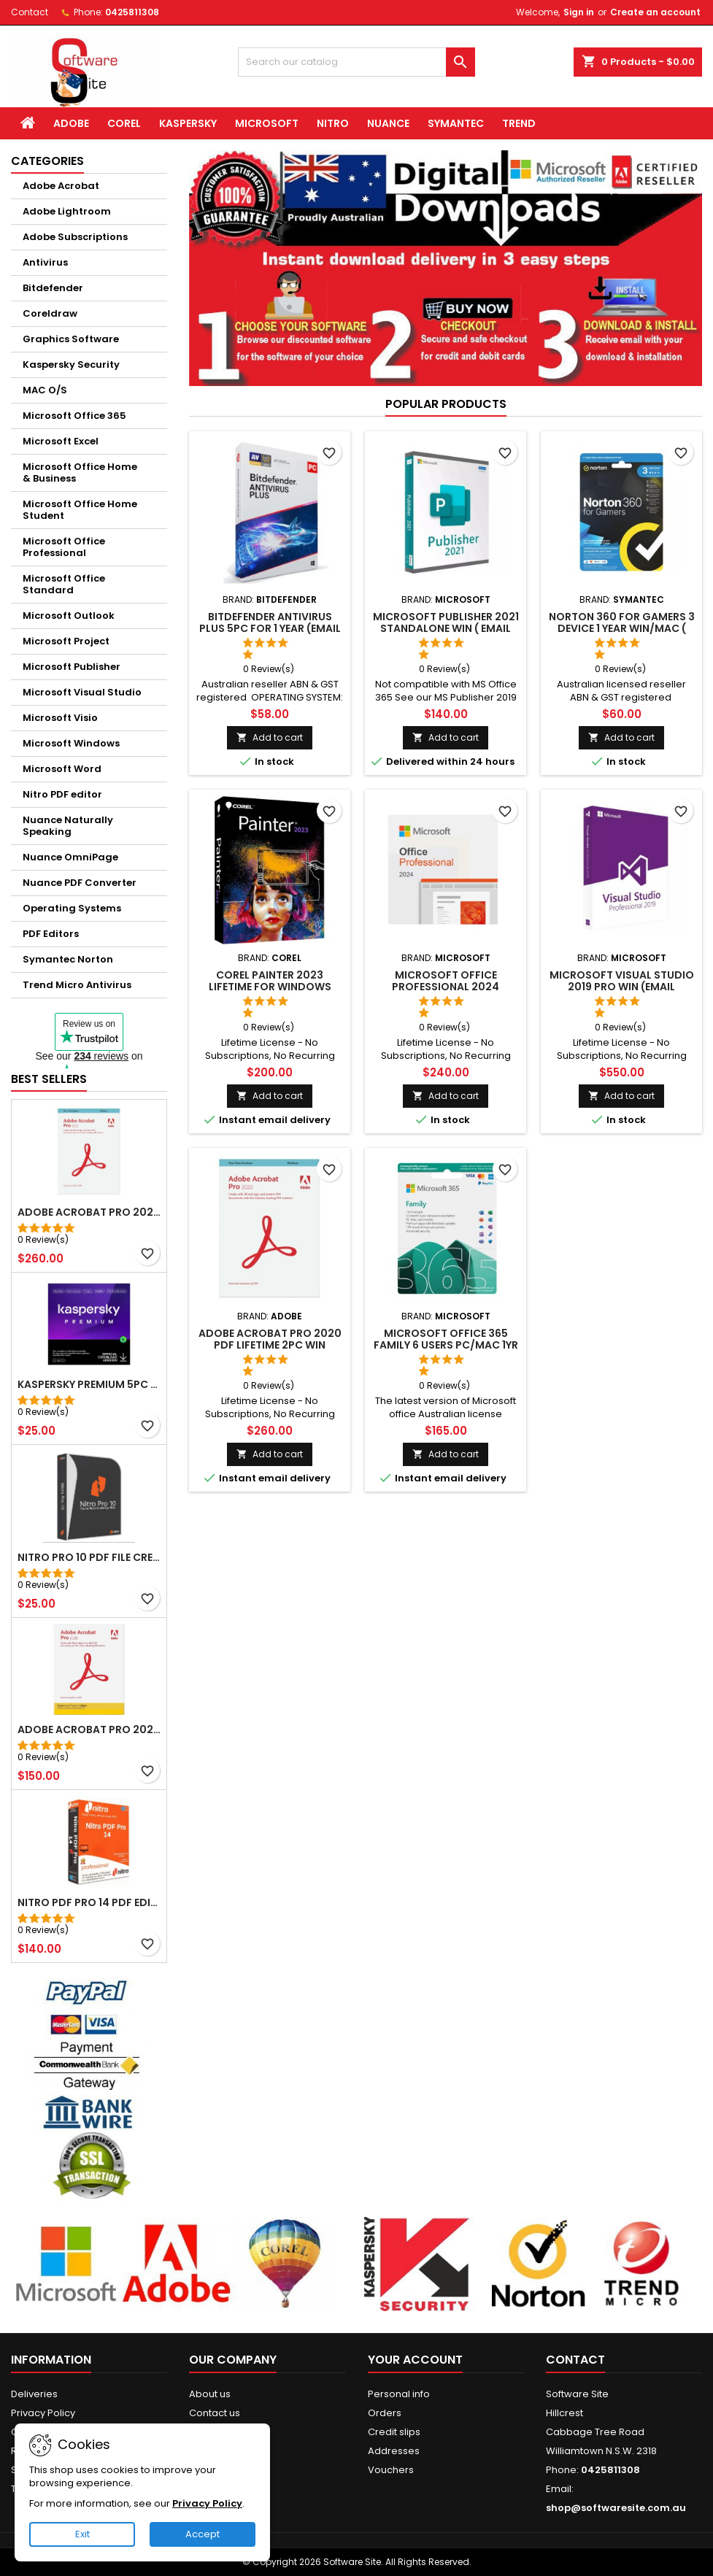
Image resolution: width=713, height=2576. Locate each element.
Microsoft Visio (60, 718)
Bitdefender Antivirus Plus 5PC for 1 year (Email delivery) (270, 628)
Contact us (214, 2413)
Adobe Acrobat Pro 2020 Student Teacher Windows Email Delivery (89, 1729)
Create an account (655, 12)
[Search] (357, 62)
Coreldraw (50, 313)
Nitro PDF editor (62, 794)
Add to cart (269, 737)
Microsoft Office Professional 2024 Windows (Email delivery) (445, 987)
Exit (82, 2534)
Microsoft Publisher (71, 667)
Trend (519, 123)
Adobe (71, 123)
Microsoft (266, 123)
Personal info (399, 2394)
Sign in (578, 12)
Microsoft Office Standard (64, 584)
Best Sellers (49, 1079)
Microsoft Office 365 (74, 416)
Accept (202, 2534)
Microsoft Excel (61, 441)
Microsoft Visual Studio (82, 692)
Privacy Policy (43, 2413)
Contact (29, 12)
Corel (124, 123)
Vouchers (391, 2470)
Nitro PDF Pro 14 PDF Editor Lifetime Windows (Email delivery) (89, 1902)
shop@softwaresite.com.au (616, 2508)
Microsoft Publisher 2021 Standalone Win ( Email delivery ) (446, 628)
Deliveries (34, 2394)
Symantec (456, 123)
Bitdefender (53, 288)
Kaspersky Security (71, 364)
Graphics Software (71, 339)
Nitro (333, 123)
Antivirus (45, 262)
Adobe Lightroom (67, 211)
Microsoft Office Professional (64, 547)
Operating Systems (72, 908)
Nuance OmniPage (70, 857)
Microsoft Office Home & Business (80, 472)
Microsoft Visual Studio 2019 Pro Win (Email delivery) (622, 987)
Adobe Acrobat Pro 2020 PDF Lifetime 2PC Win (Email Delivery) (89, 1212)
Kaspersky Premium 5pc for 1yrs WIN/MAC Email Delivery (89, 1384)
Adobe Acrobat (61, 186)
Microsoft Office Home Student (80, 509)
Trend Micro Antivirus (77, 985)
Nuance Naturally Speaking (68, 825)
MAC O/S (45, 390)
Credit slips (394, 2432)
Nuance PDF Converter (79, 883)
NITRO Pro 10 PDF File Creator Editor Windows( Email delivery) (89, 1557)
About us (210, 2394)
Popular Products (445, 404)
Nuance (388, 123)
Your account (415, 2359)
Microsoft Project (66, 641)
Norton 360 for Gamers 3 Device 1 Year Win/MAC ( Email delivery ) (622, 628)
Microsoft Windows (71, 743)
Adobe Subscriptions (75, 237)
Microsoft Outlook (69, 615)
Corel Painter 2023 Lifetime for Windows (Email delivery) (270, 987)
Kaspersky (188, 123)
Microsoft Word (62, 769)
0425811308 (132, 12)
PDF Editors (51, 934)
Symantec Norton (68, 959)
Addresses (394, 2451)
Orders (384, 2413)
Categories (47, 161)
